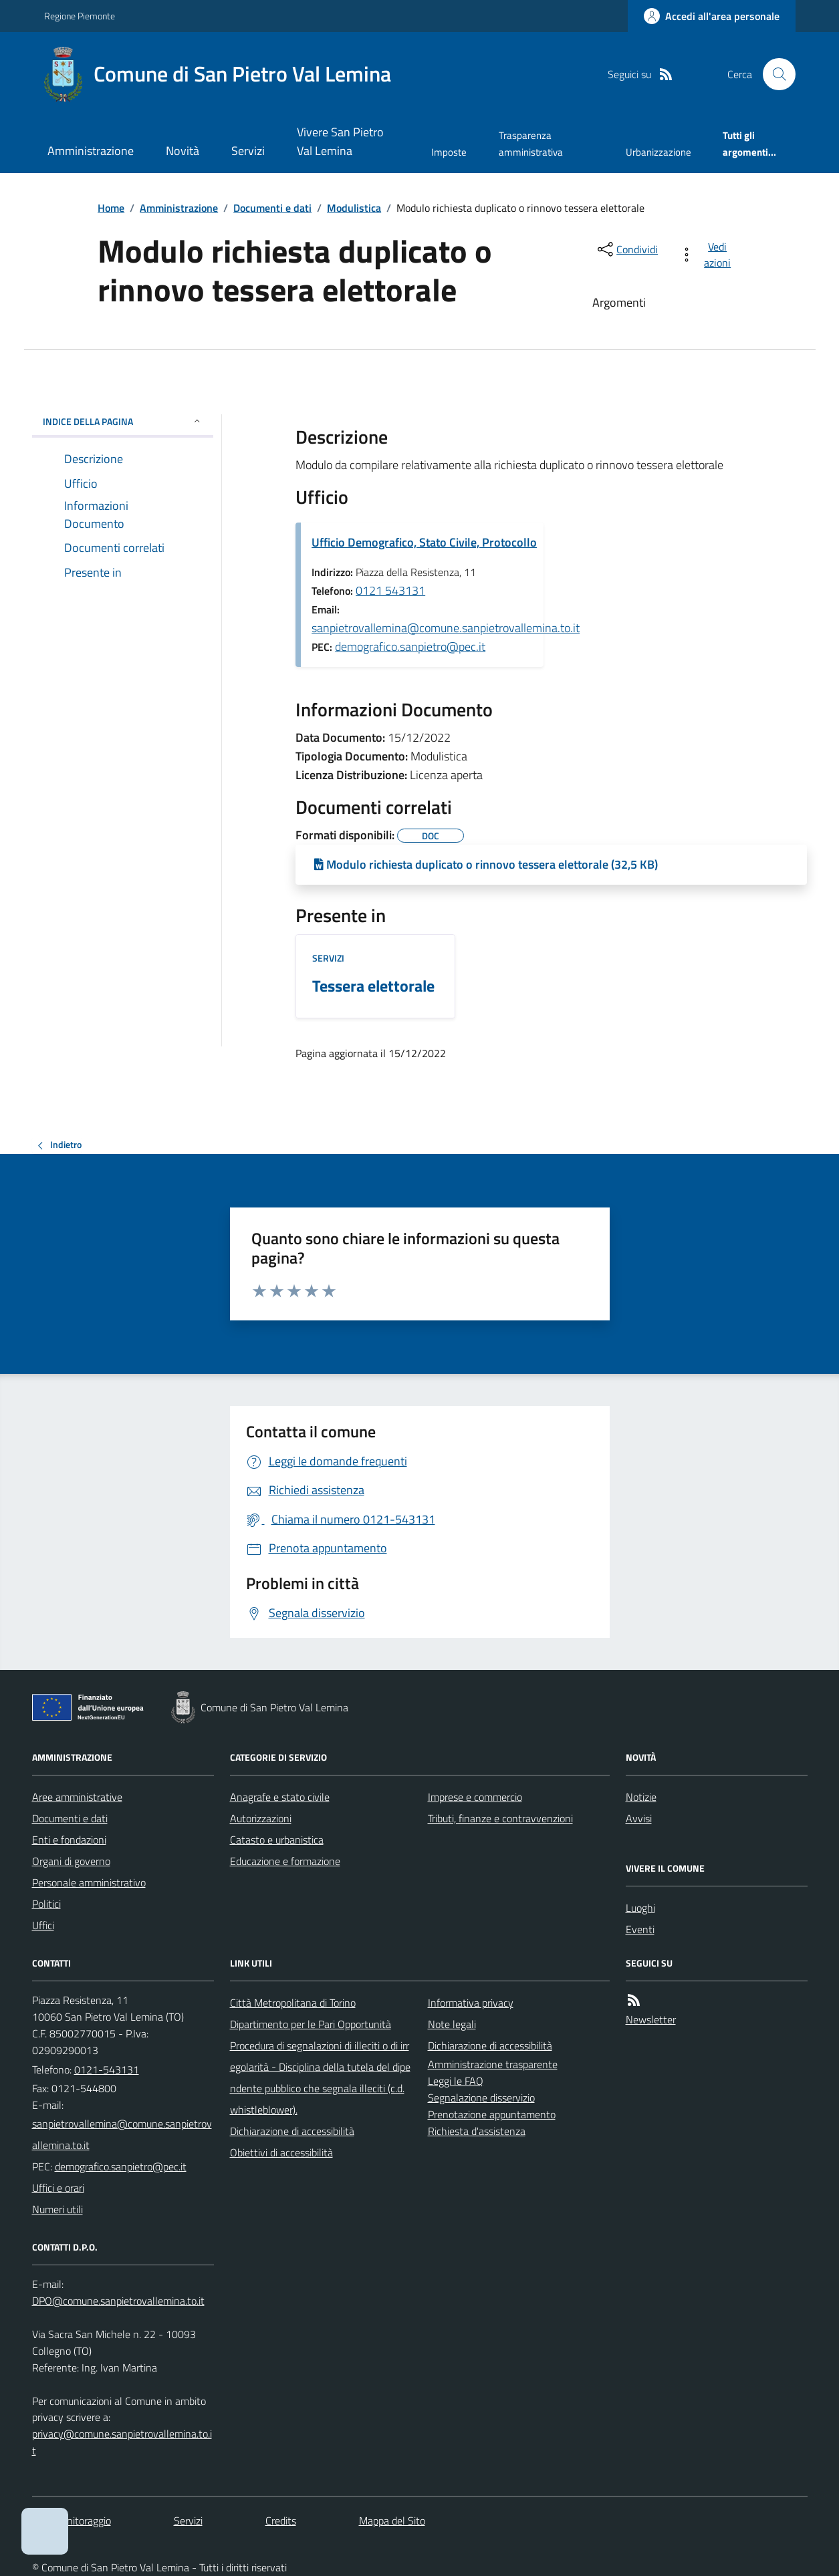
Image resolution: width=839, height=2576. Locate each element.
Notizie (641, 1797)
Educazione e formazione (285, 1861)
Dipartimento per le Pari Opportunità (310, 2024)
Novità (182, 151)
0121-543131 (106, 2069)
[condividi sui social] (626, 249)
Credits (280, 2521)
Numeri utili (57, 2209)
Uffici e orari (58, 2188)
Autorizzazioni (260, 1818)
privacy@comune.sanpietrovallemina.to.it (122, 2442)
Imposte (449, 152)
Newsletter (651, 2019)
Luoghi (640, 1908)
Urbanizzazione (658, 152)
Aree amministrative (77, 1797)
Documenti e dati (272, 208)
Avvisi (639, 1818)
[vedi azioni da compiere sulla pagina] (708, 255)
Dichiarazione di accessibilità (292, 2131)
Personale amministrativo (89, 1882)
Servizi (248, 151)
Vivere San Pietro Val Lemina (340, 141)
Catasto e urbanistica (277, 1840)
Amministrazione (90, 151)
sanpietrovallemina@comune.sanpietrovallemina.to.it (446, 628)
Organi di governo (71, 1861)
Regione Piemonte (79, 16)
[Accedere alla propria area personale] (712, 16)
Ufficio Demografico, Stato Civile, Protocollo (424, 542)
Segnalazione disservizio (481, 2098)
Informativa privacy (470, 2003)
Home (111, 208)
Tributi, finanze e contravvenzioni (500, 1818)
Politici (46, 1904)
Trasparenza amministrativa (531, 143)
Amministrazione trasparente (493, 2064)
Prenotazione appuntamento (492, 2114)
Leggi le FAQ (455, 2081)
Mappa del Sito (392, 2521)
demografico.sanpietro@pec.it (410, 646)
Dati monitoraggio (71, 2521)
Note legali (452, 2024)
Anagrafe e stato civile (280, 1797)
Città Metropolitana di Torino (293, 2003)
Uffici (43, 1925)
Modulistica (354, 208)
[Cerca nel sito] (773, 74)
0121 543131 (390, 590)
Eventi (640, 1929)
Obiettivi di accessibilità (281, 2152)
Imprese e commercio (475, 1797)
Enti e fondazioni (69, 1840)
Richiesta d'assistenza (476, 2131)
